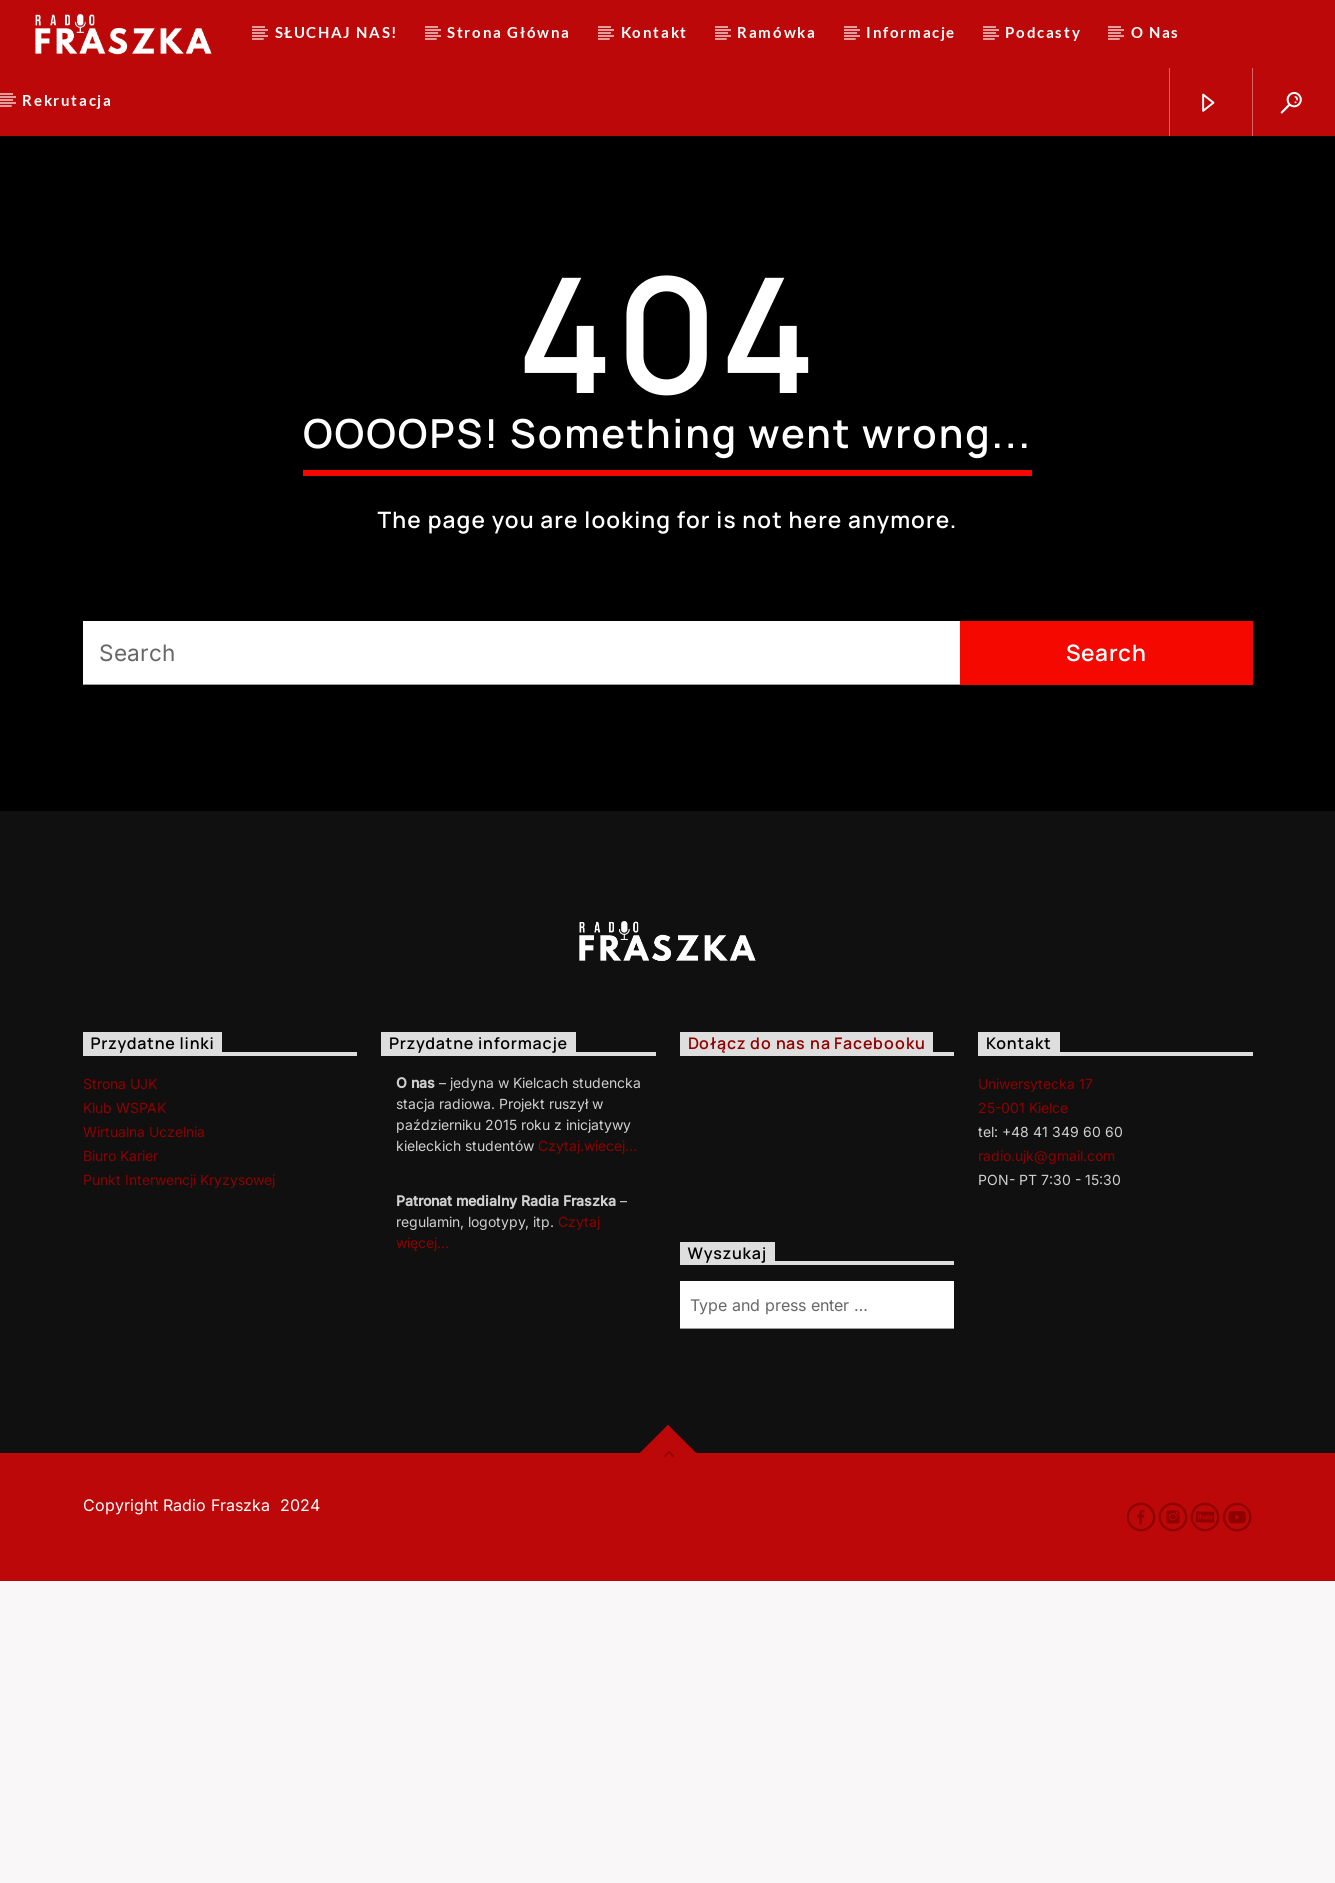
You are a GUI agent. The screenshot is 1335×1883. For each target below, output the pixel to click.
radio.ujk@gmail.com (1046, 1457)
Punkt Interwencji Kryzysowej (179, 1481)
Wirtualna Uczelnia (144, 1433)
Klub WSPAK (124, 1409)
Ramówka (776, 32)
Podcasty (1043, 32)
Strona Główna (509, 32)
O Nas (1155, 32)
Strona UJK (120, 1385)
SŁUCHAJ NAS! (336, 32)
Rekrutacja (67, 100)
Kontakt (654, 32)
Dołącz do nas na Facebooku (807, 1346)
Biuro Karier (120, 1457)
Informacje (911, 32)
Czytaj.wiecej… (587, 1447)
